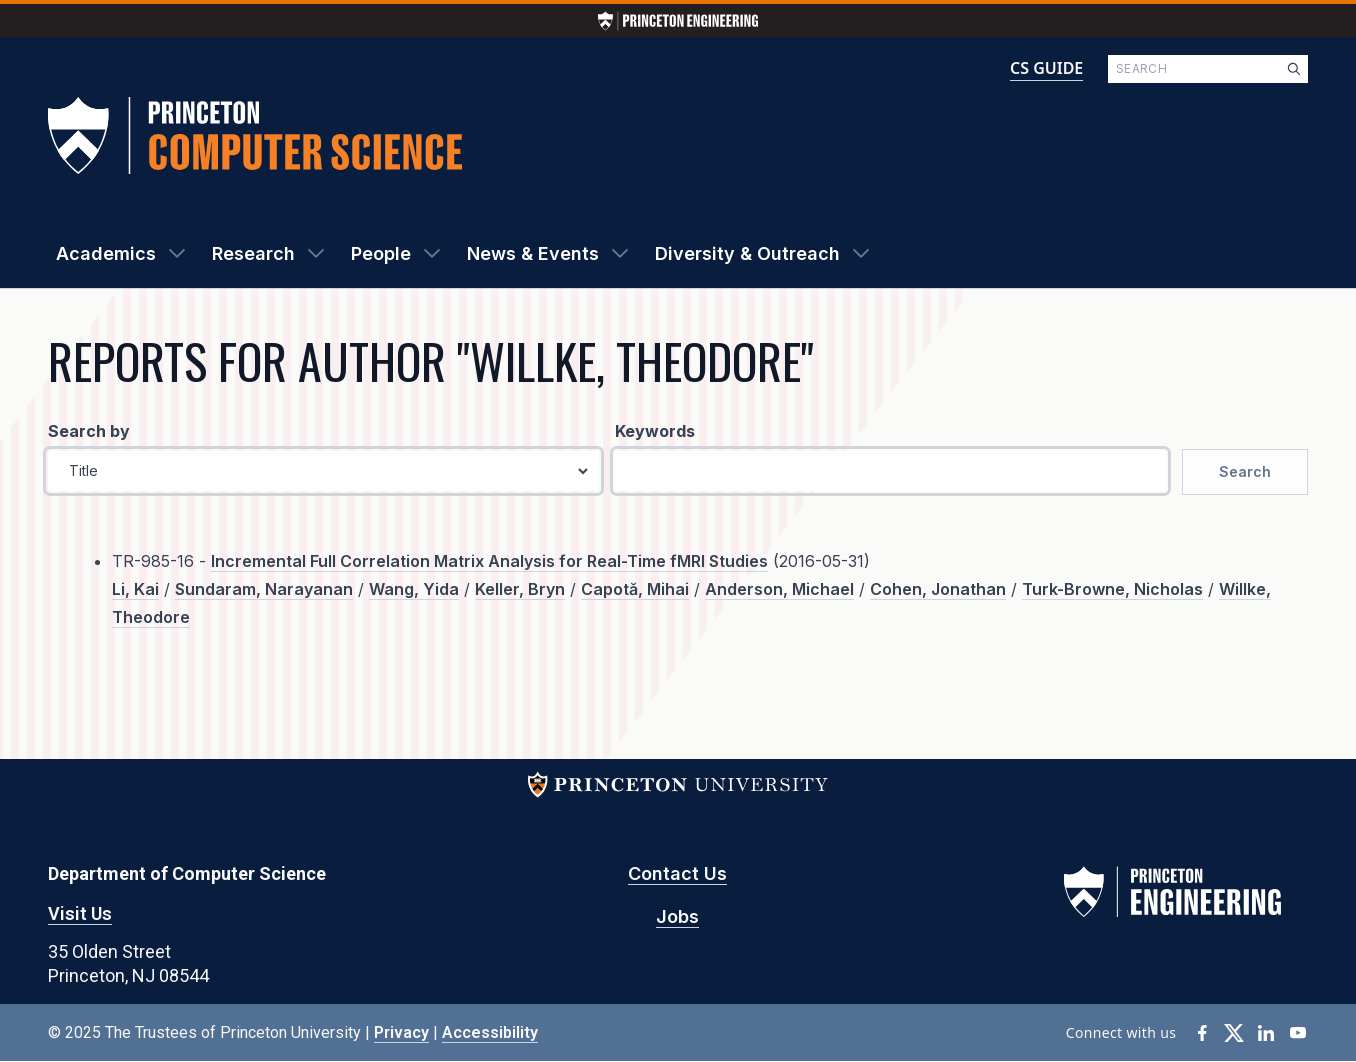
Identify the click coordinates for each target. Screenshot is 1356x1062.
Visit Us (80, 913)
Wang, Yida (414, 589)
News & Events (533, 253)
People (381, 253)
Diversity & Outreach (747, 253)
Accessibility (490, 1032)
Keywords (655, 431)
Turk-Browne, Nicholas (1112, 589)
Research (253, 253)
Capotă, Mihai (635, 589)
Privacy (401, 1032)
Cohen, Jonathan (938, 589)
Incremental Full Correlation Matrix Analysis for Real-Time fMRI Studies (489, 561)
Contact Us (677, 873)
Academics (106, 253)
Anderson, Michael (779, 589)
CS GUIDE (1046, 68)
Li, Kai (135, 589)
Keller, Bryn (520, 589)
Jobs (677, 916)
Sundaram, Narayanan (264, 589)
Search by (89, 431)
